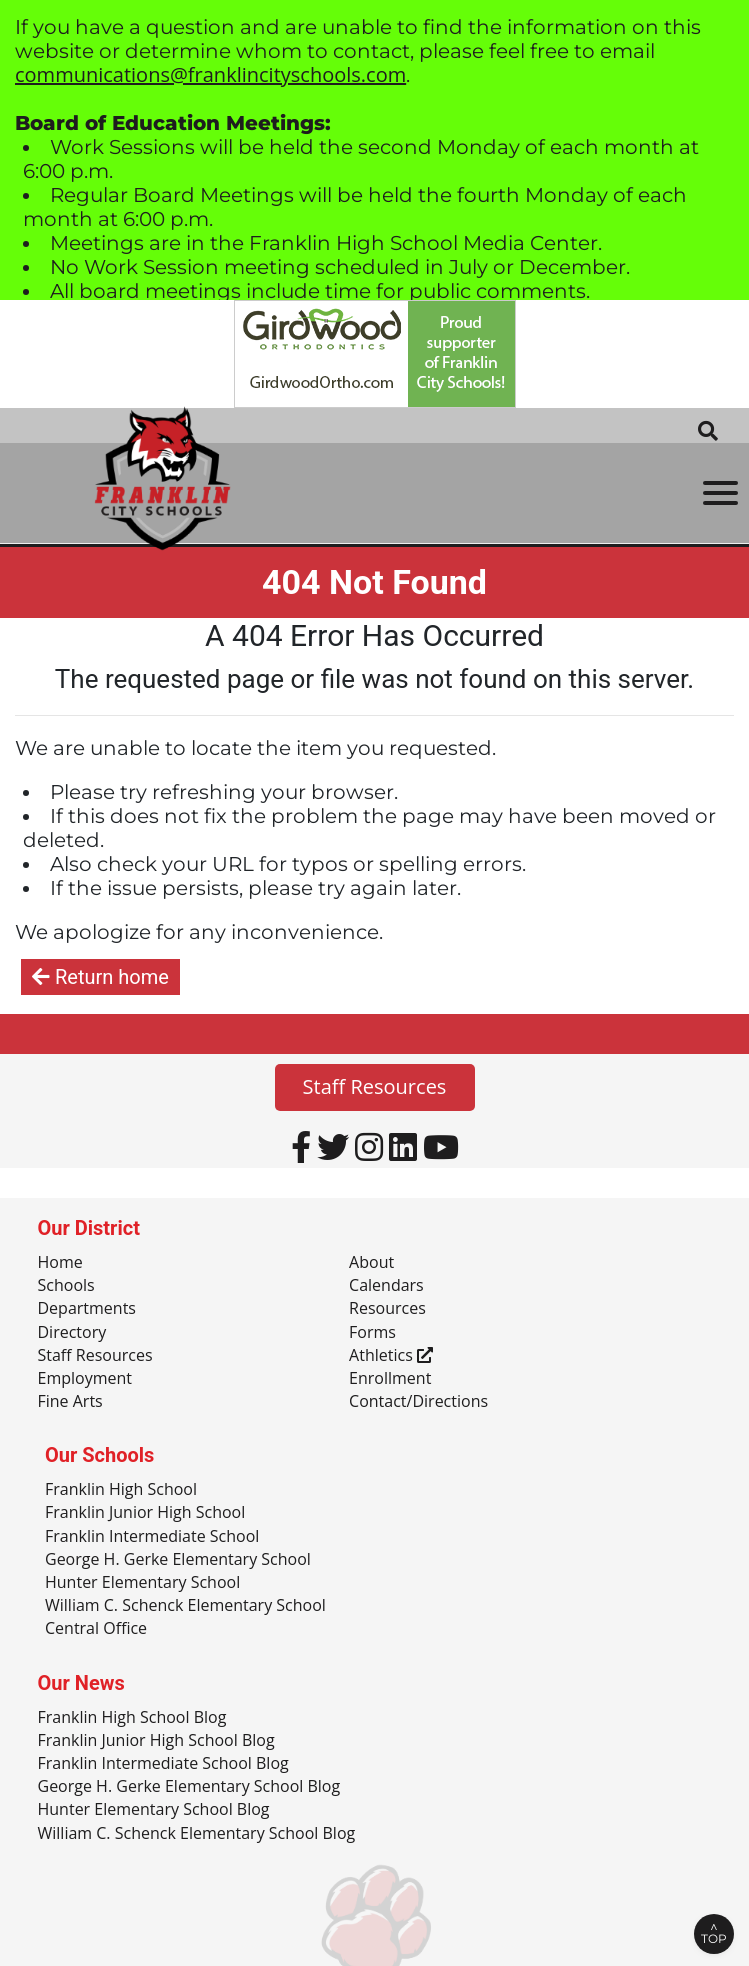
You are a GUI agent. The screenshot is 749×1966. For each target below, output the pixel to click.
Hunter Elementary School (142, 1583)
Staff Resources (375, 1086)
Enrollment (390, 1379)
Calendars (386, 1286)
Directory (72, 1333)
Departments (87, 1309)
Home (60, 1263)
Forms (372, 1333)
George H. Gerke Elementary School (178, 1560)
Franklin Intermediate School (152, 1537)
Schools (66, 1286)
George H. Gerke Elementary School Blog (189, 1787)
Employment (85, 1379)
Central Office (96, 1629)
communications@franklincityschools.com (210, 74)
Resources (387, 1309)
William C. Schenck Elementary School (185, 1606)
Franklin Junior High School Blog (156, 1741)
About (371, 1263)
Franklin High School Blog (132, 1718)
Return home (100, 977)
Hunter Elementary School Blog (154, 1810)
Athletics (391, 1356)
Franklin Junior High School (145, 1513)
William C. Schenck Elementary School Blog (197, 1834)
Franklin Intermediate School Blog (163, 1764)
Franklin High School (121, 1490)
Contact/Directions (418, 1402)
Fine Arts (70, 1402)
